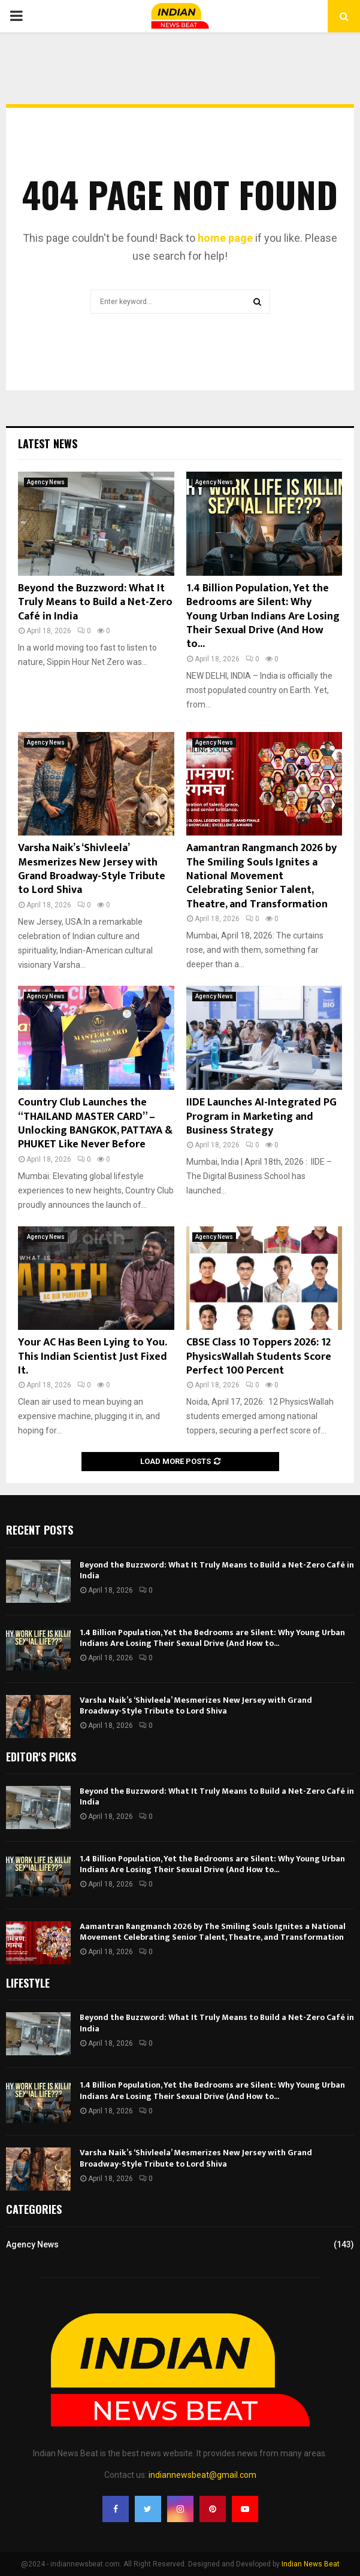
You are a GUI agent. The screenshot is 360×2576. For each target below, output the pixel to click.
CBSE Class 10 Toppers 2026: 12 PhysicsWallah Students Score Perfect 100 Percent (258, 1356)
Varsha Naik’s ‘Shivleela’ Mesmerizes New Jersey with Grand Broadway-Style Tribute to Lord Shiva (91, 869)
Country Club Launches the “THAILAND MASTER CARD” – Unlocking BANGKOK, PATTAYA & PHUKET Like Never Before (95, 1123)
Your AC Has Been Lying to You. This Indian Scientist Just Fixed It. (92, 1356)
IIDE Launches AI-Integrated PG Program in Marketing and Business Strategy (261, 1116)
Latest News (47, 443)
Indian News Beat (311, 2564)
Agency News (46, 482)
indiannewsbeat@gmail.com (202, 2475)
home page (225, 238)
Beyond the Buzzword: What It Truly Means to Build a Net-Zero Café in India (95, 602)
